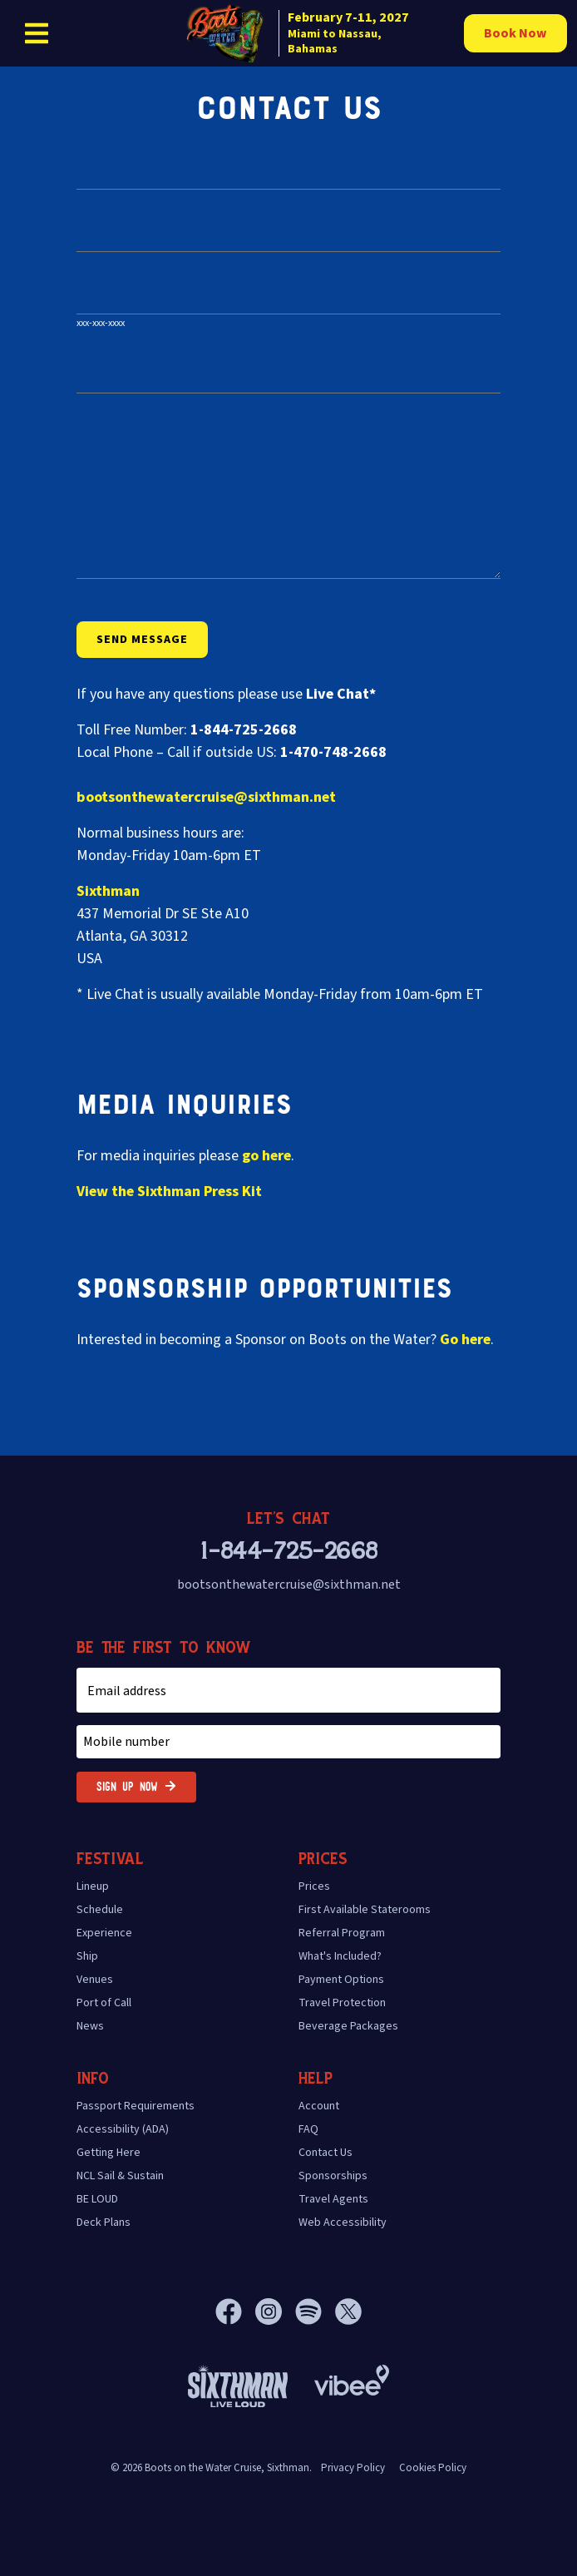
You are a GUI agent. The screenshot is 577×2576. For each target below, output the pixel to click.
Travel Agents (333, 2199)
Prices (314, 1886)
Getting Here (108, 2152)
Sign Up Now (136, 1787)
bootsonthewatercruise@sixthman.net (206, 797)
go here (266, 1155)
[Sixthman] (238, 2386)
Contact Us (325, 2152)
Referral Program (341, 1933)
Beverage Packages (348, 2026)
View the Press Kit (169, 1191)
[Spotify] (315, 2311)
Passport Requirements (135, 2106)
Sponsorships (332, 2176)
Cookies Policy (432, 2467)
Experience (104, 1933)
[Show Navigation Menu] (36, 33)
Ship (87, 1956)
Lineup (92, 1886)
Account (318, 2106)
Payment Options (341, 1979)
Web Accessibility (342, 2222)
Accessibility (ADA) (122, 2129)
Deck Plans (103, 2222)
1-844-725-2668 (289, 1551)
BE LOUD (97, 2199)
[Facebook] (235, 2311)
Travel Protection (342, 2003)
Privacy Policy (353, 2467)
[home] (306, 33)
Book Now (515, 33)
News (90, 2026)
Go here (465, 1339)
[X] (348, 2311)
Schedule (99, 1909)
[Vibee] (351, 2375)
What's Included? (340, 1956)
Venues (94, 1979)
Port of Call (103, 2003)
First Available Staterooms (364, 1909)
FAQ (308, 2129)
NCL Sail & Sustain (120, 2176)
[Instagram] (275, 2311)
